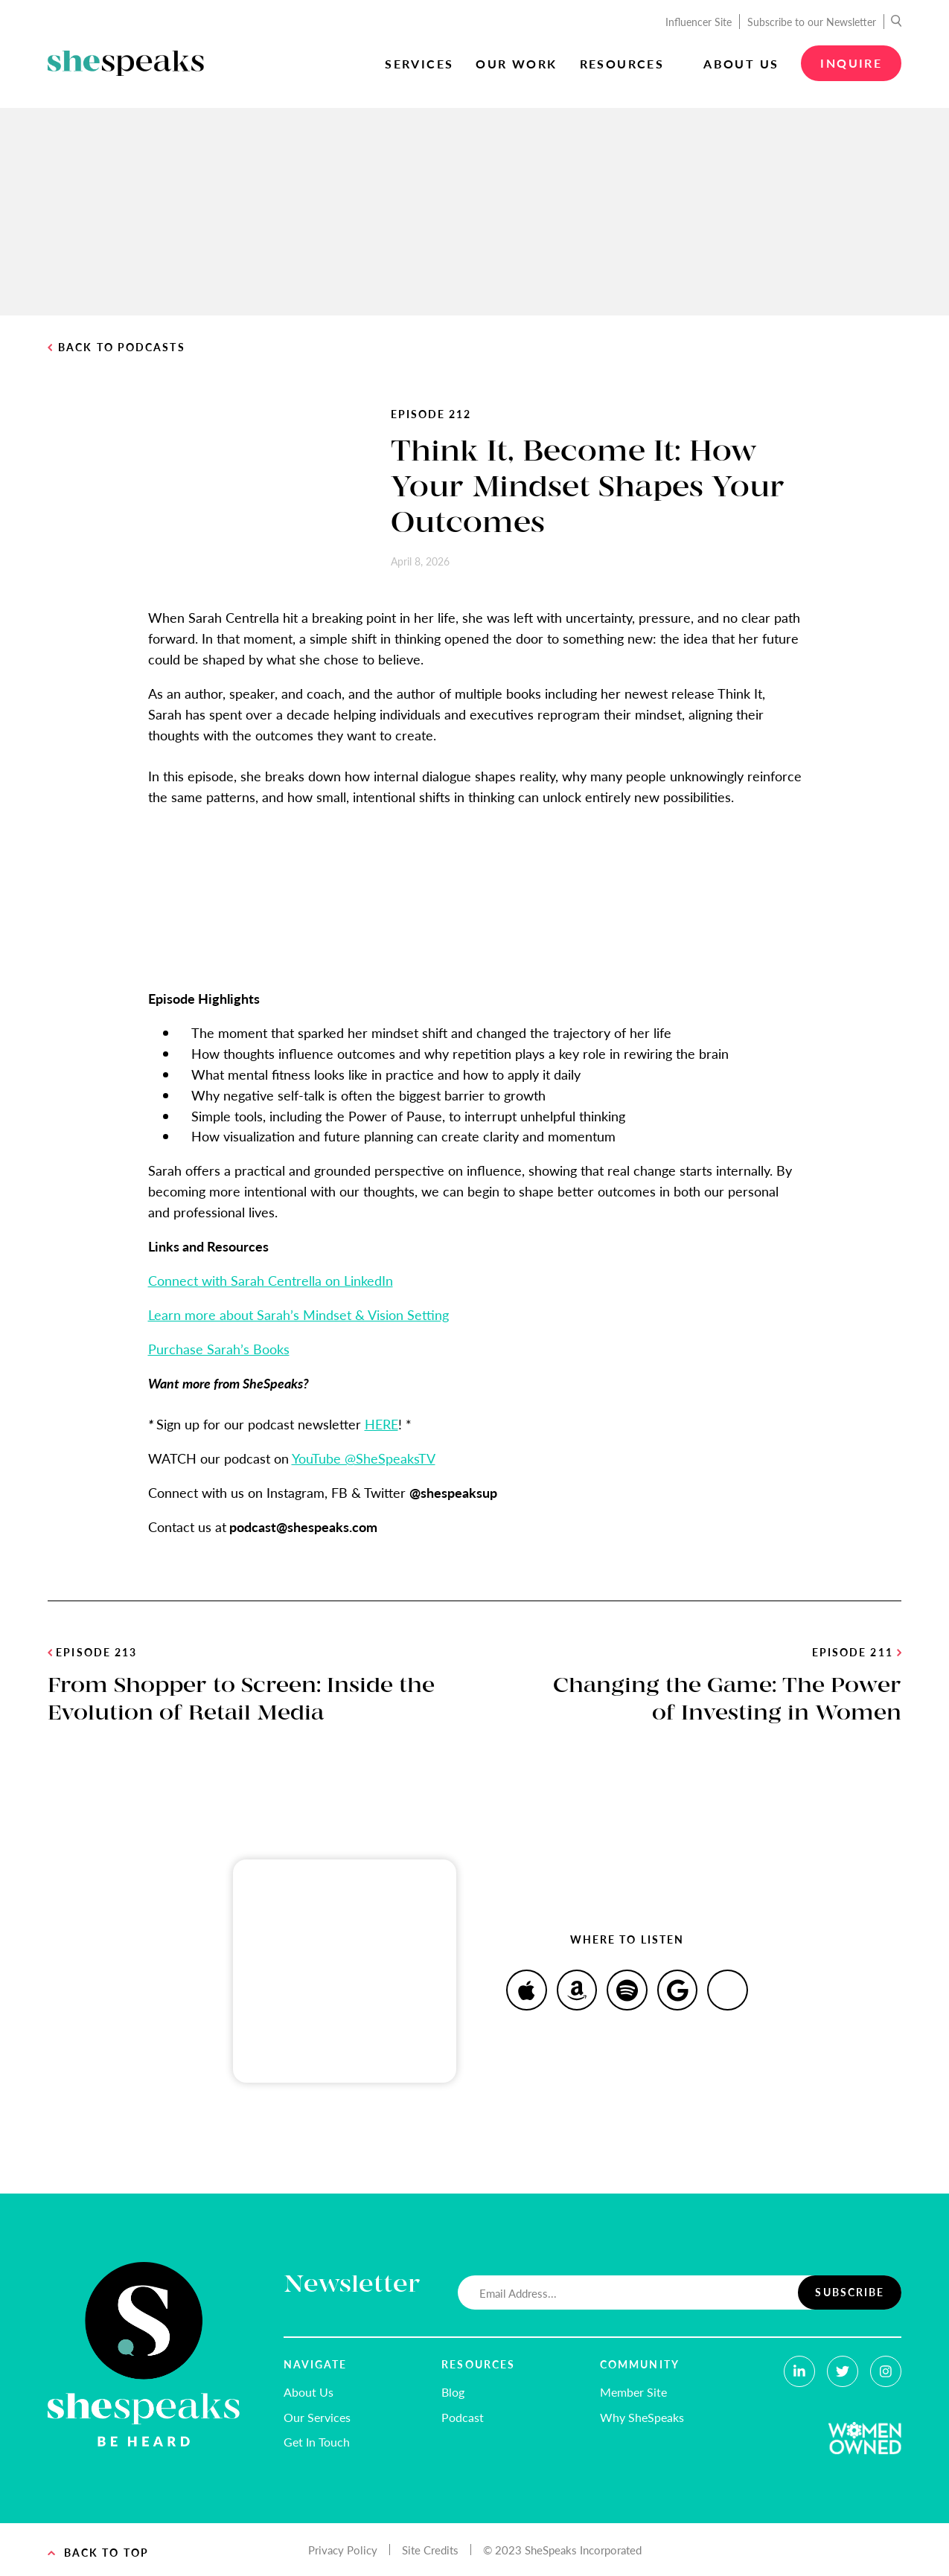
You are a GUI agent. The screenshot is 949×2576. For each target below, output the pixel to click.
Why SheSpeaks (642, 2417)
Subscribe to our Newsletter (811, 21)
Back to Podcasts (116, 347)
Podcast (462, 2417)
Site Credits (430, 2549)
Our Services (317, 2417)
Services (419, 63)
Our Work (516, 63)
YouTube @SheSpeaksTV (363, 1458)
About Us (741, 63)
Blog (452, 2391)
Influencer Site (698, 21)
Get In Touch (317, 2441)
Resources (622, 63)
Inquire (851, 62)
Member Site (633, 2391)
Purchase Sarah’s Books (219, 1348)
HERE (381, 1423)
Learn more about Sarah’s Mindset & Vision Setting (298, 1314)
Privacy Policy (342, 2549)
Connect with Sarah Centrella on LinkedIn (270, 1280)
